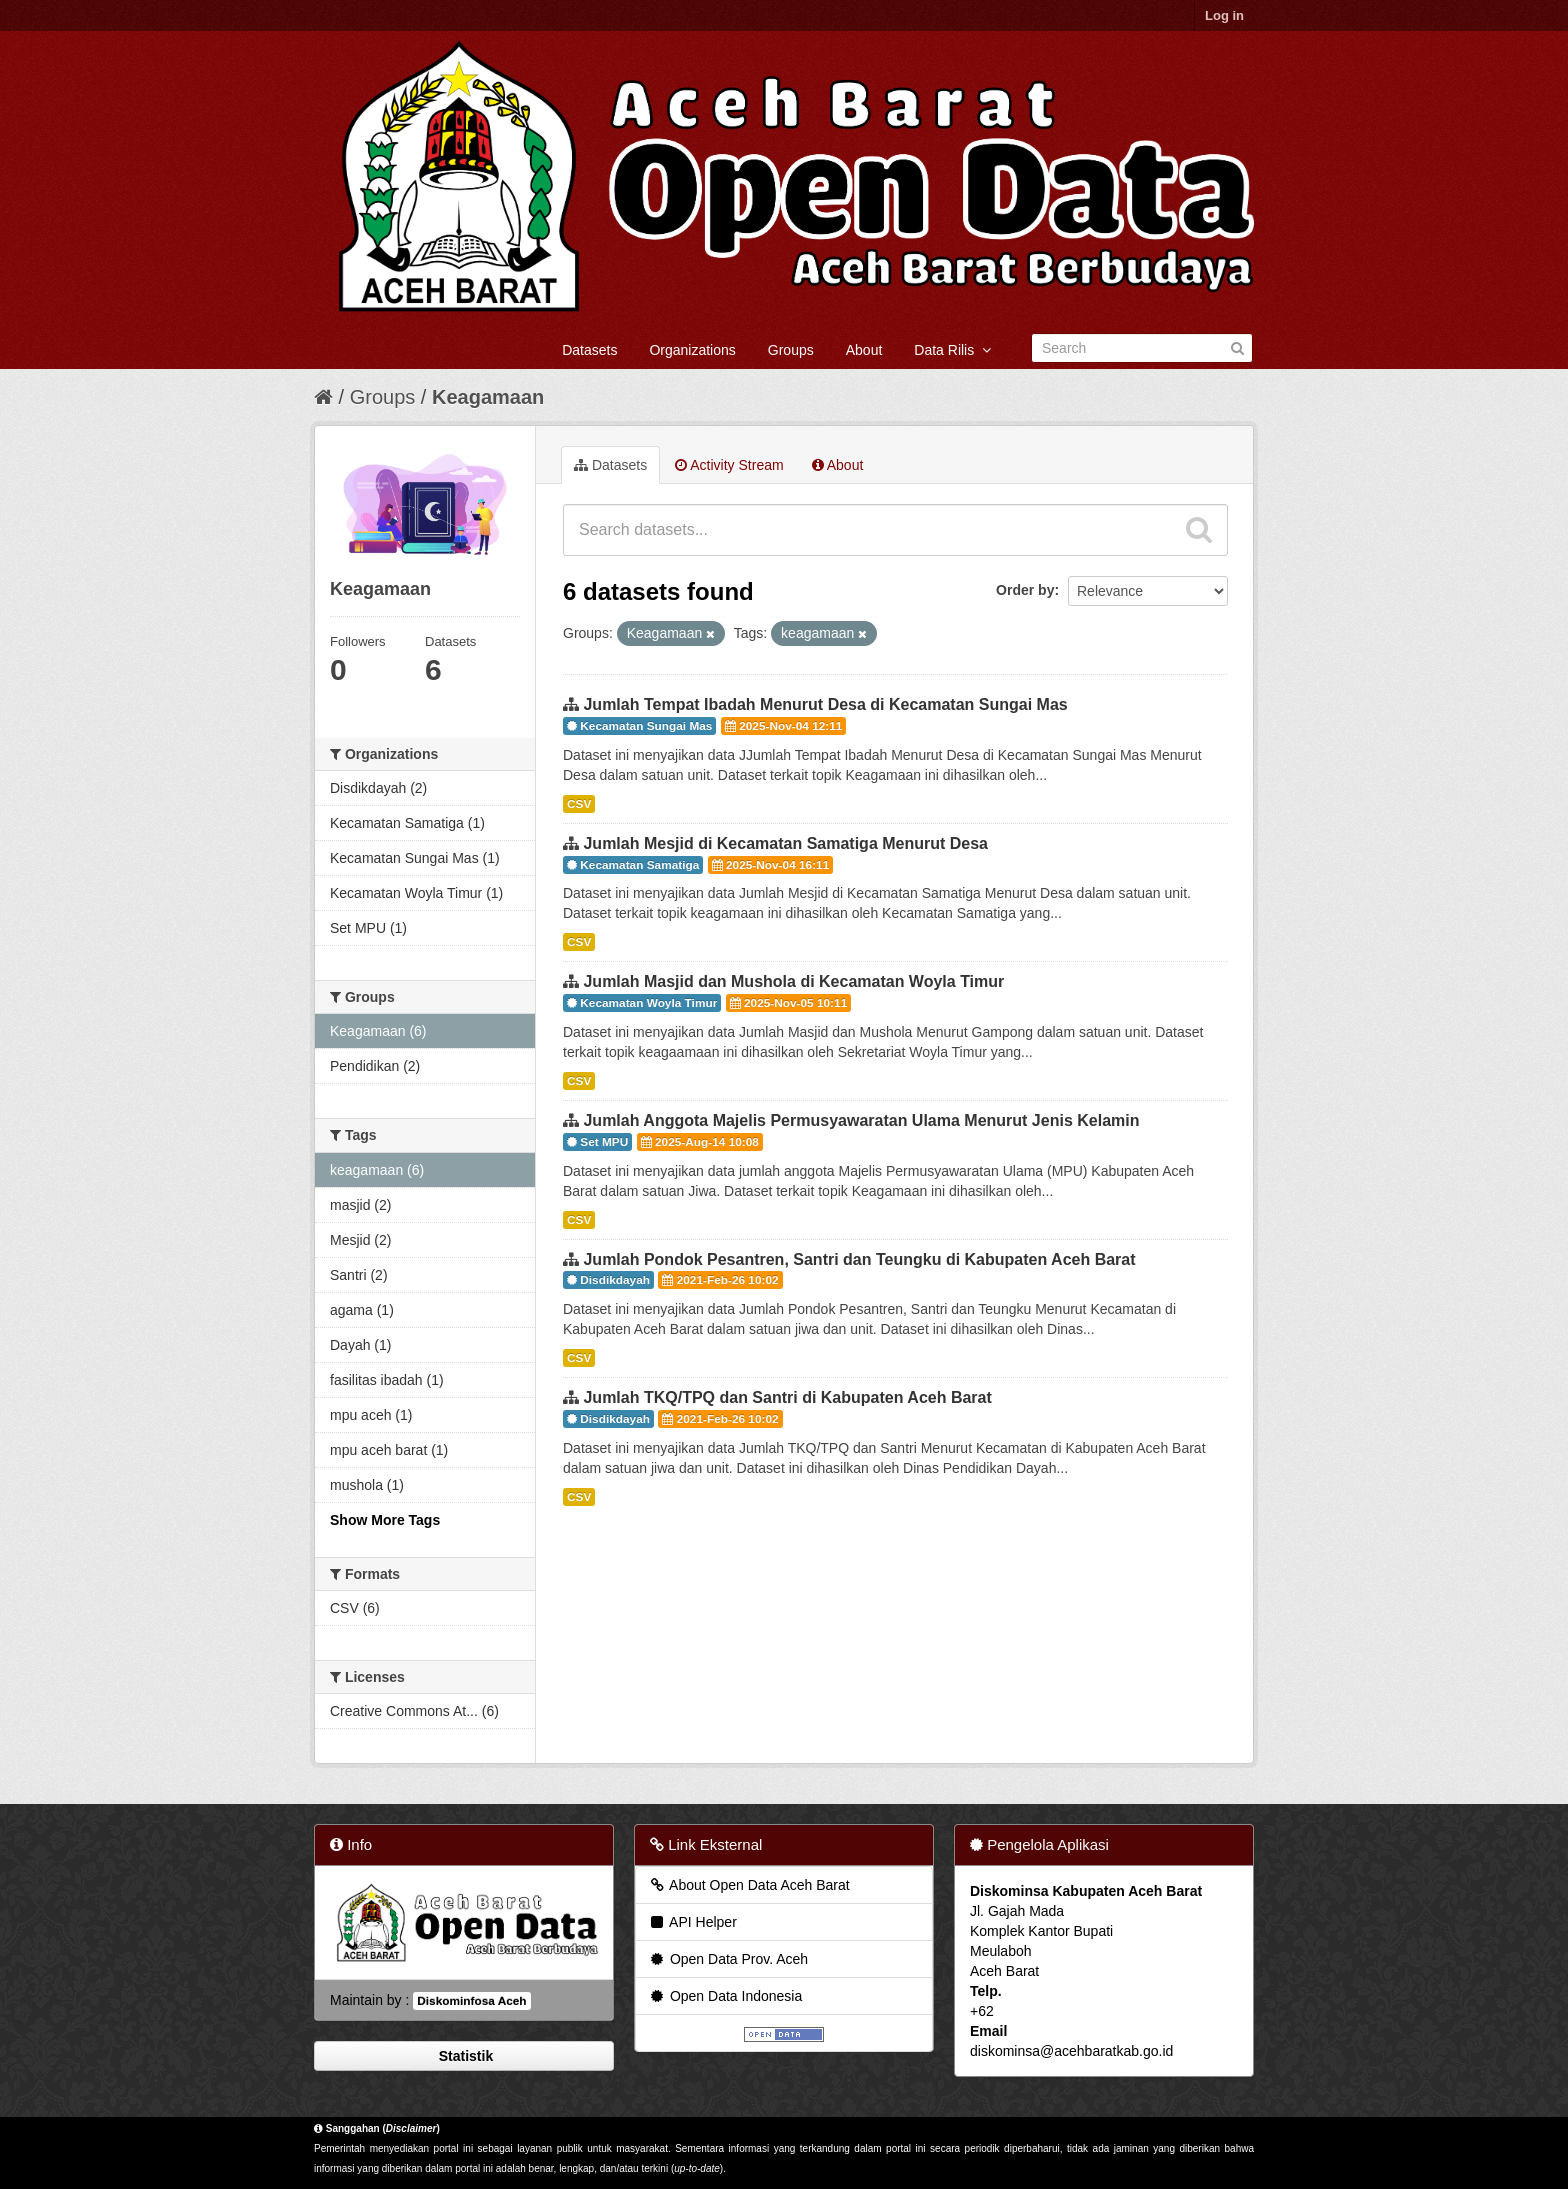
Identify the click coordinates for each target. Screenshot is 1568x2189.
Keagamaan (488, 397)
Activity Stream (729, 465)
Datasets (589, 350)
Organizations (692, 350)
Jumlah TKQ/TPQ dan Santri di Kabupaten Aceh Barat (787, 1397)
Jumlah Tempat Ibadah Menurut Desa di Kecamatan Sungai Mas (825, 704)
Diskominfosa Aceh (471, 2001)
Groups (791, 350)
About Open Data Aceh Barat (749, 1885)
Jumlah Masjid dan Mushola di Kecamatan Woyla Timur (793, 981)
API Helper (692, 1922)
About (864, 350)
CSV (579, 804)
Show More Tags (385, 1520)
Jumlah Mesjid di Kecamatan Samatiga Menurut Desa (785, 843)
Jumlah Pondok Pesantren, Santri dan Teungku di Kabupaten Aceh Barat (859, 1259)
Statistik (464, 2056)
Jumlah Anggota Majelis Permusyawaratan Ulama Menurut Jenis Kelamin (861, 1120)
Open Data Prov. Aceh (728, 1959)
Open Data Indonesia (725, 1996)
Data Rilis (952, 350)
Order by (1025, 590)
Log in (1224, 15)
